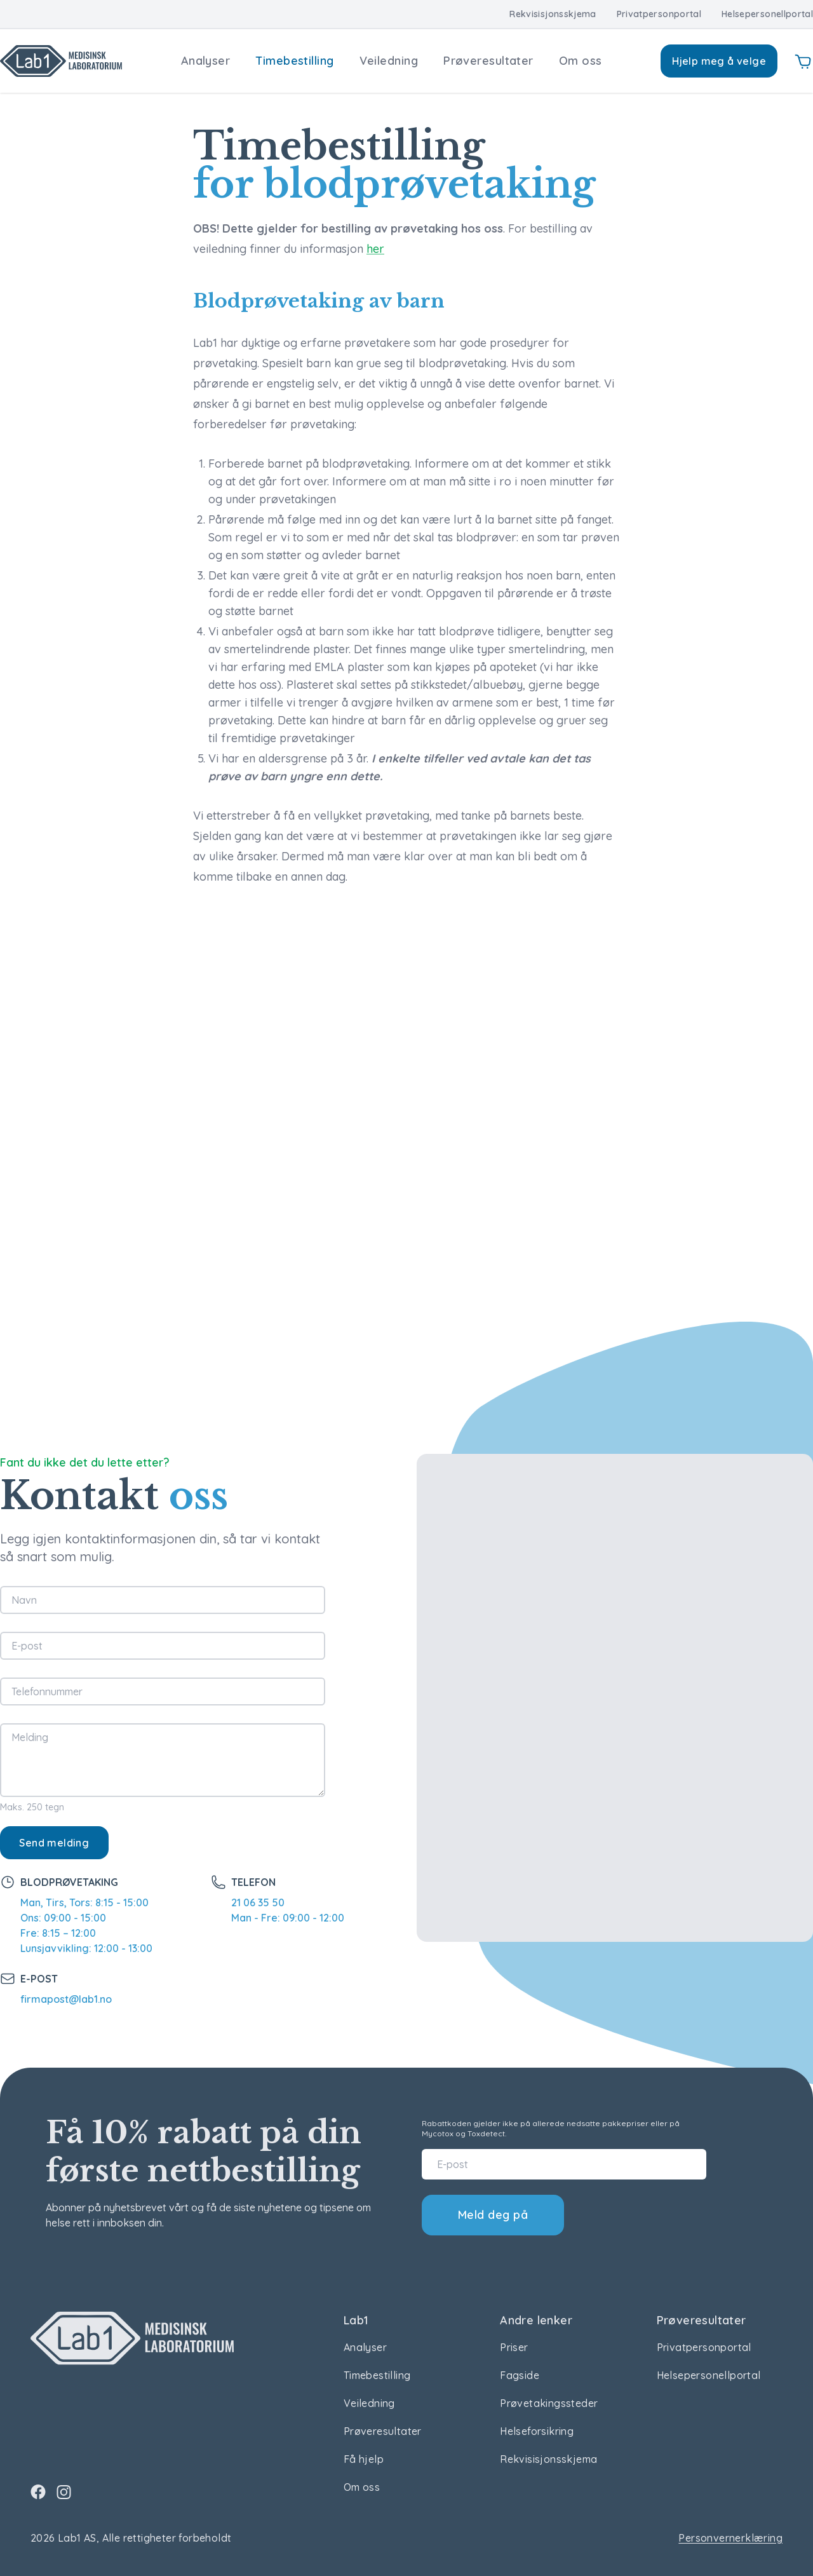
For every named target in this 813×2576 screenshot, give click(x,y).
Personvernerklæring (730, 2538)
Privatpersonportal (659, 14)
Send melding (54, 1842)
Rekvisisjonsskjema (552, 14)
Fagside (519, 2375)
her (375, 248)
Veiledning (389, 60)
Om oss (580, 60)
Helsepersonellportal (767, 14)
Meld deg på (493, 2214)
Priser (514, 2347)
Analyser (206, 60)
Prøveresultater (488, 60)
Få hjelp (364, 2459)
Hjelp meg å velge (719, 61)
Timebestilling (294, 60)
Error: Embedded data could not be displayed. (406, 1129)
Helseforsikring (537, 2431)
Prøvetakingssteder (549, 2403)
